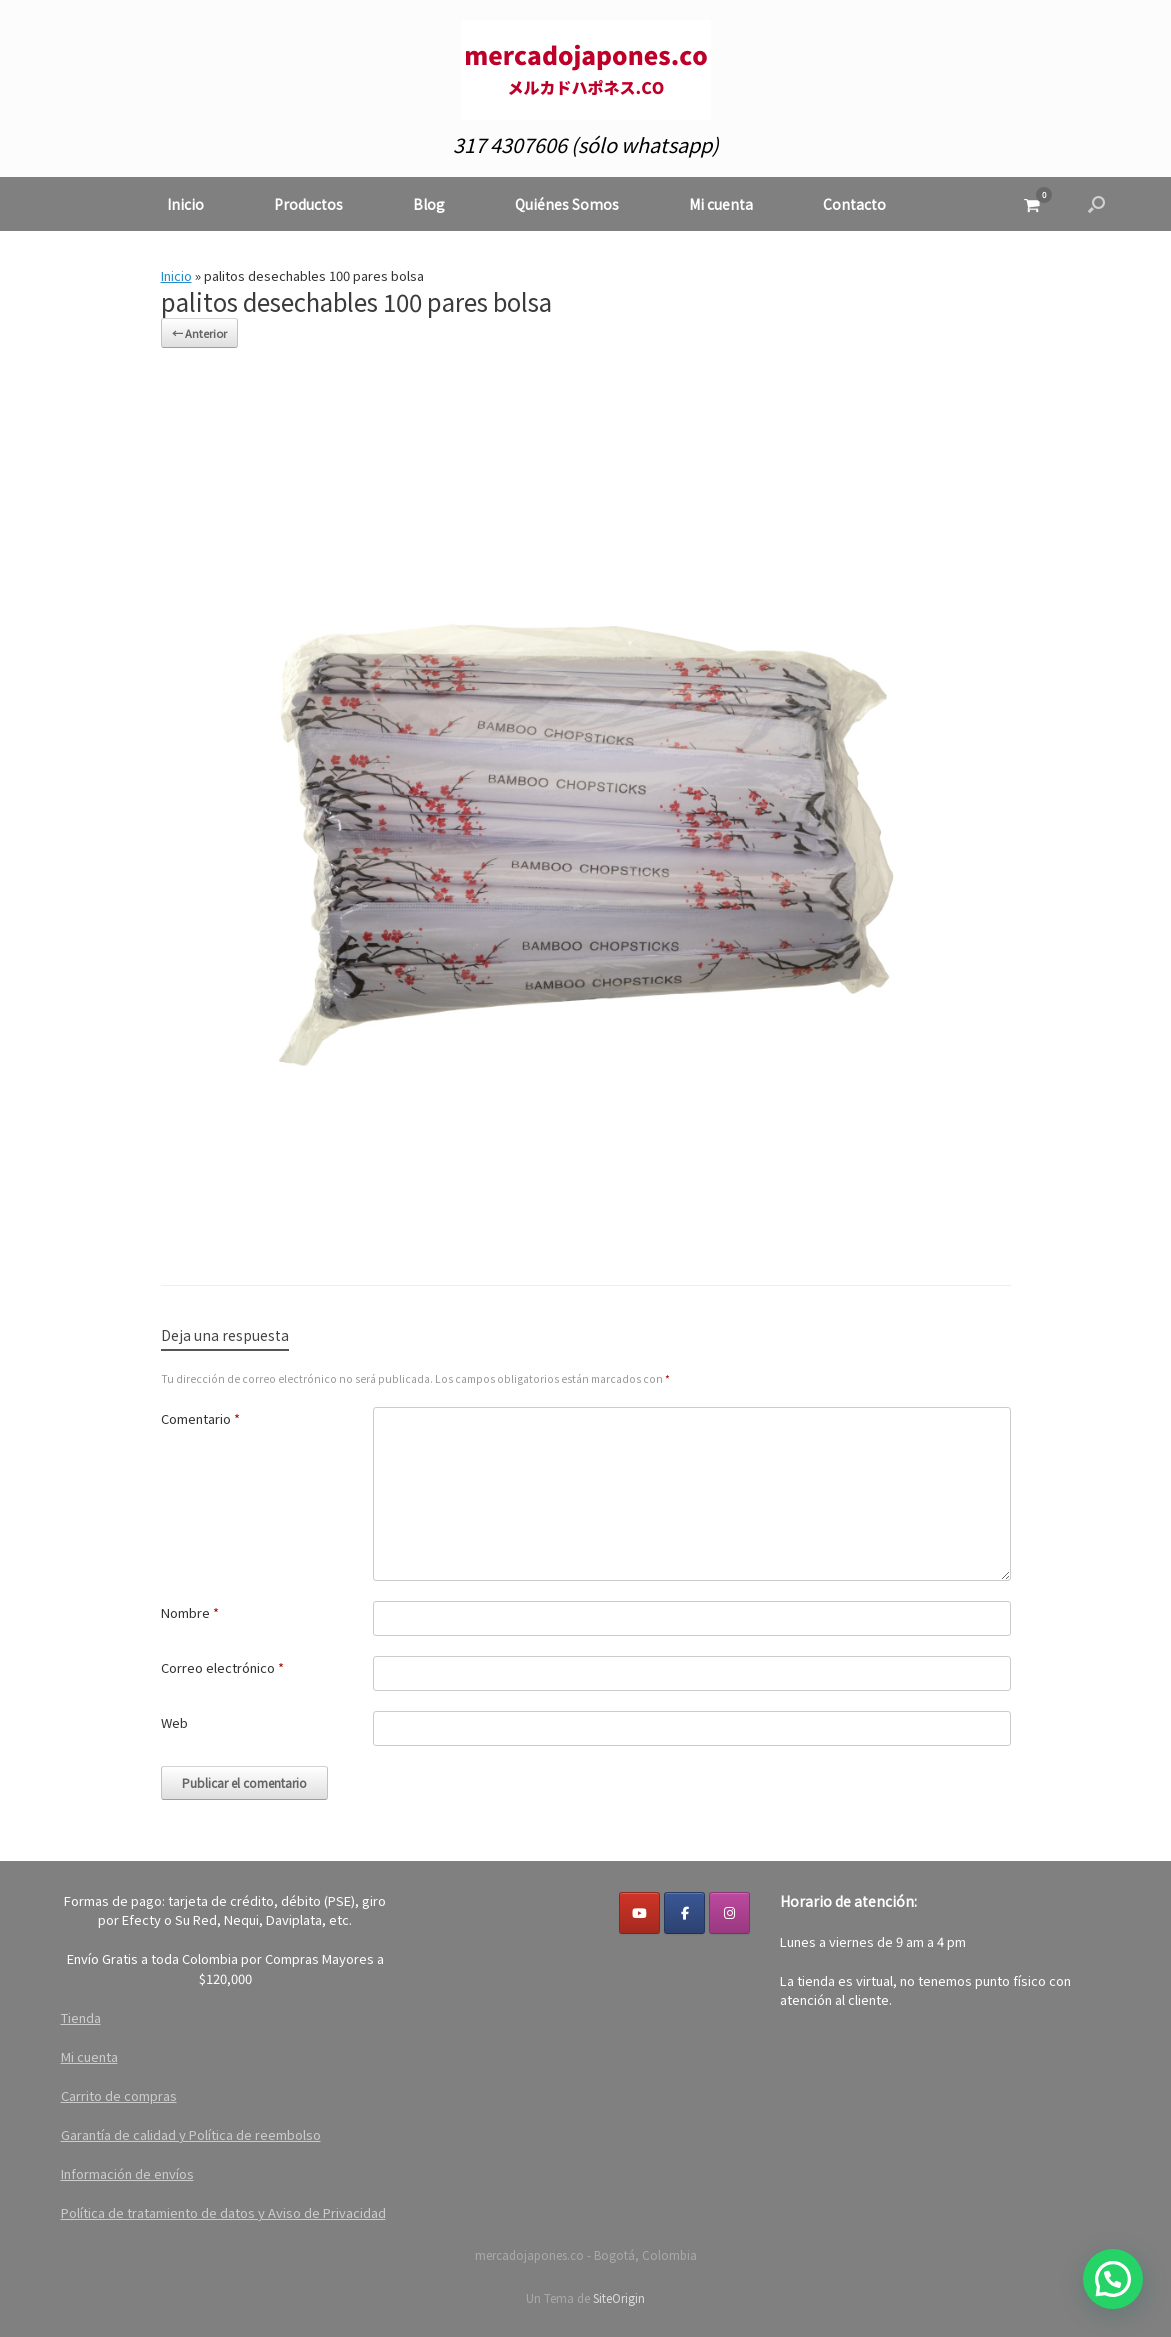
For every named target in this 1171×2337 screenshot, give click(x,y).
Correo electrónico (222, 1667)
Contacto (854, 204)
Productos (308, 204)
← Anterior (199, 333)
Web (174, 1722)
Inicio (185, 204)
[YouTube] (639, 1913)
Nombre (190, 1612)
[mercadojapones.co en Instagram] (729, 1913)
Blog (429, 204)
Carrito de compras (119, 2095)
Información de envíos (127, 2173)
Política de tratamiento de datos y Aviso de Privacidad (223, 2212)
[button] (1096, 204)
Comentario (200, 1418)
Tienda (81, 2017)
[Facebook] (684, 1913)
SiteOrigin (619, 2298)
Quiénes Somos (567, 204)
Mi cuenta (721, 204)
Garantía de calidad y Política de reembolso (191, 2134)
